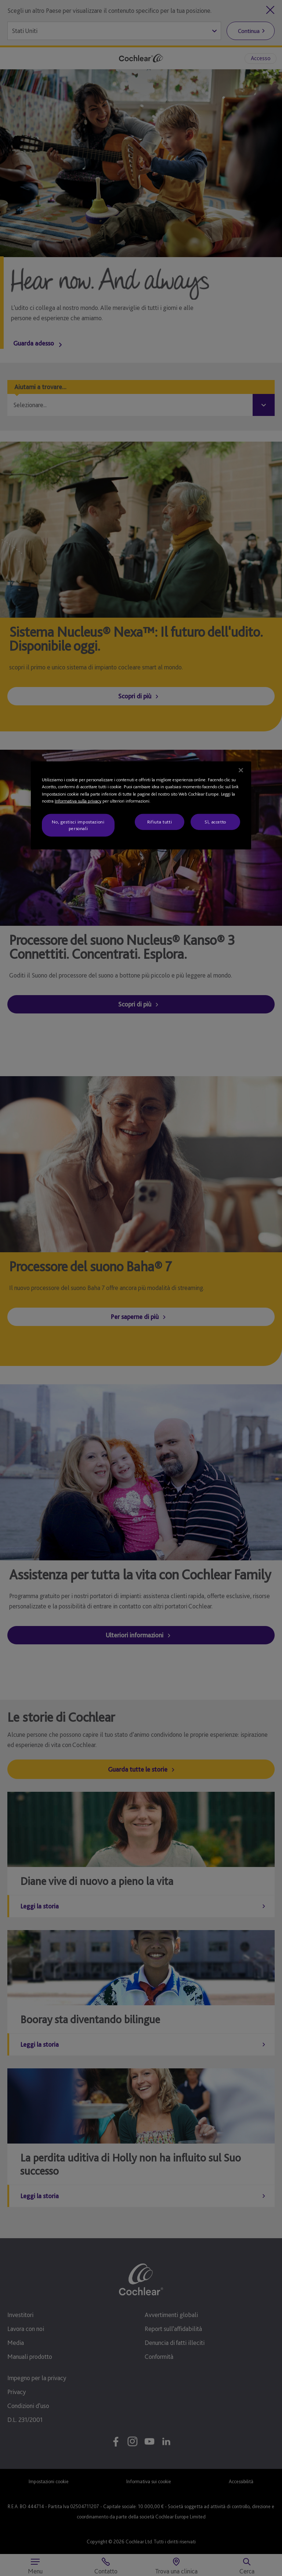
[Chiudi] (241, 770)
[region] (141, 805)
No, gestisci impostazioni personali (78, 825)
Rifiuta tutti (159, 822)
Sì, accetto (215, 822)
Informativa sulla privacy (78, 801)
